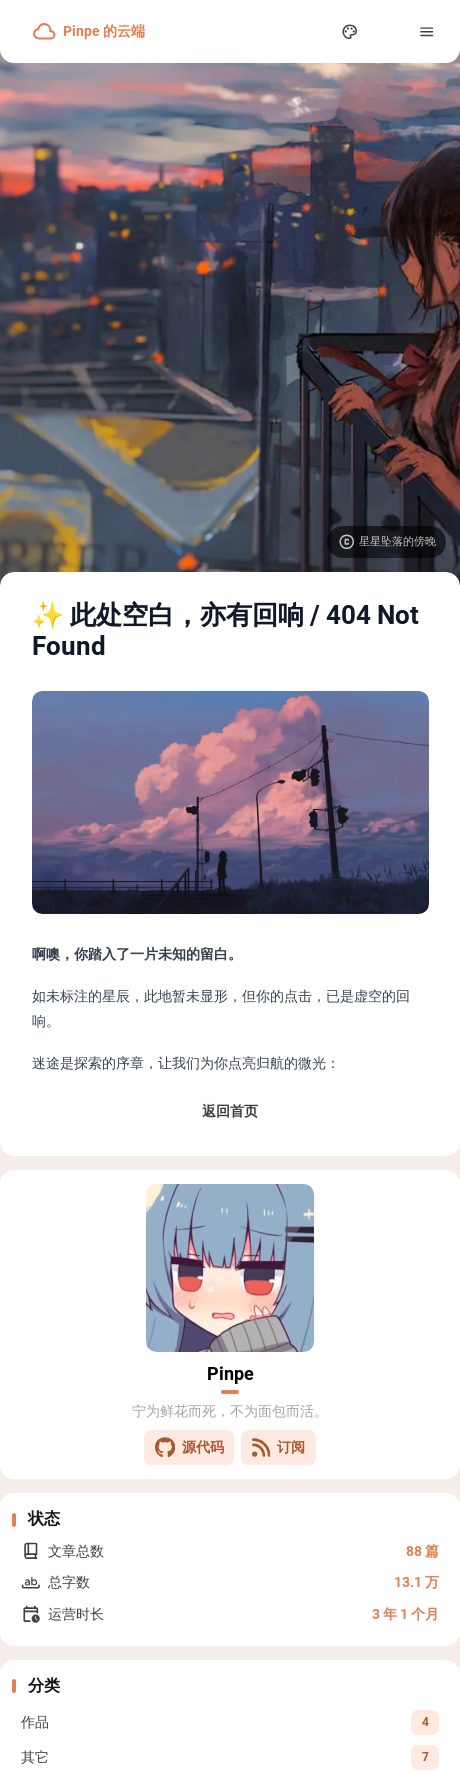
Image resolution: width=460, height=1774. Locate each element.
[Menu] (427, 31)
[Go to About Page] (230, 1268)
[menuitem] (388, 31)
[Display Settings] (350, 31)
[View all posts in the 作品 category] (230, 1722)
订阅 (278, 1447)
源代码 (189, 1447)
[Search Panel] (311, 31)
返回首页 (230, 1111)
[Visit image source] (386, 542)
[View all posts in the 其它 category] (230, 1757)
